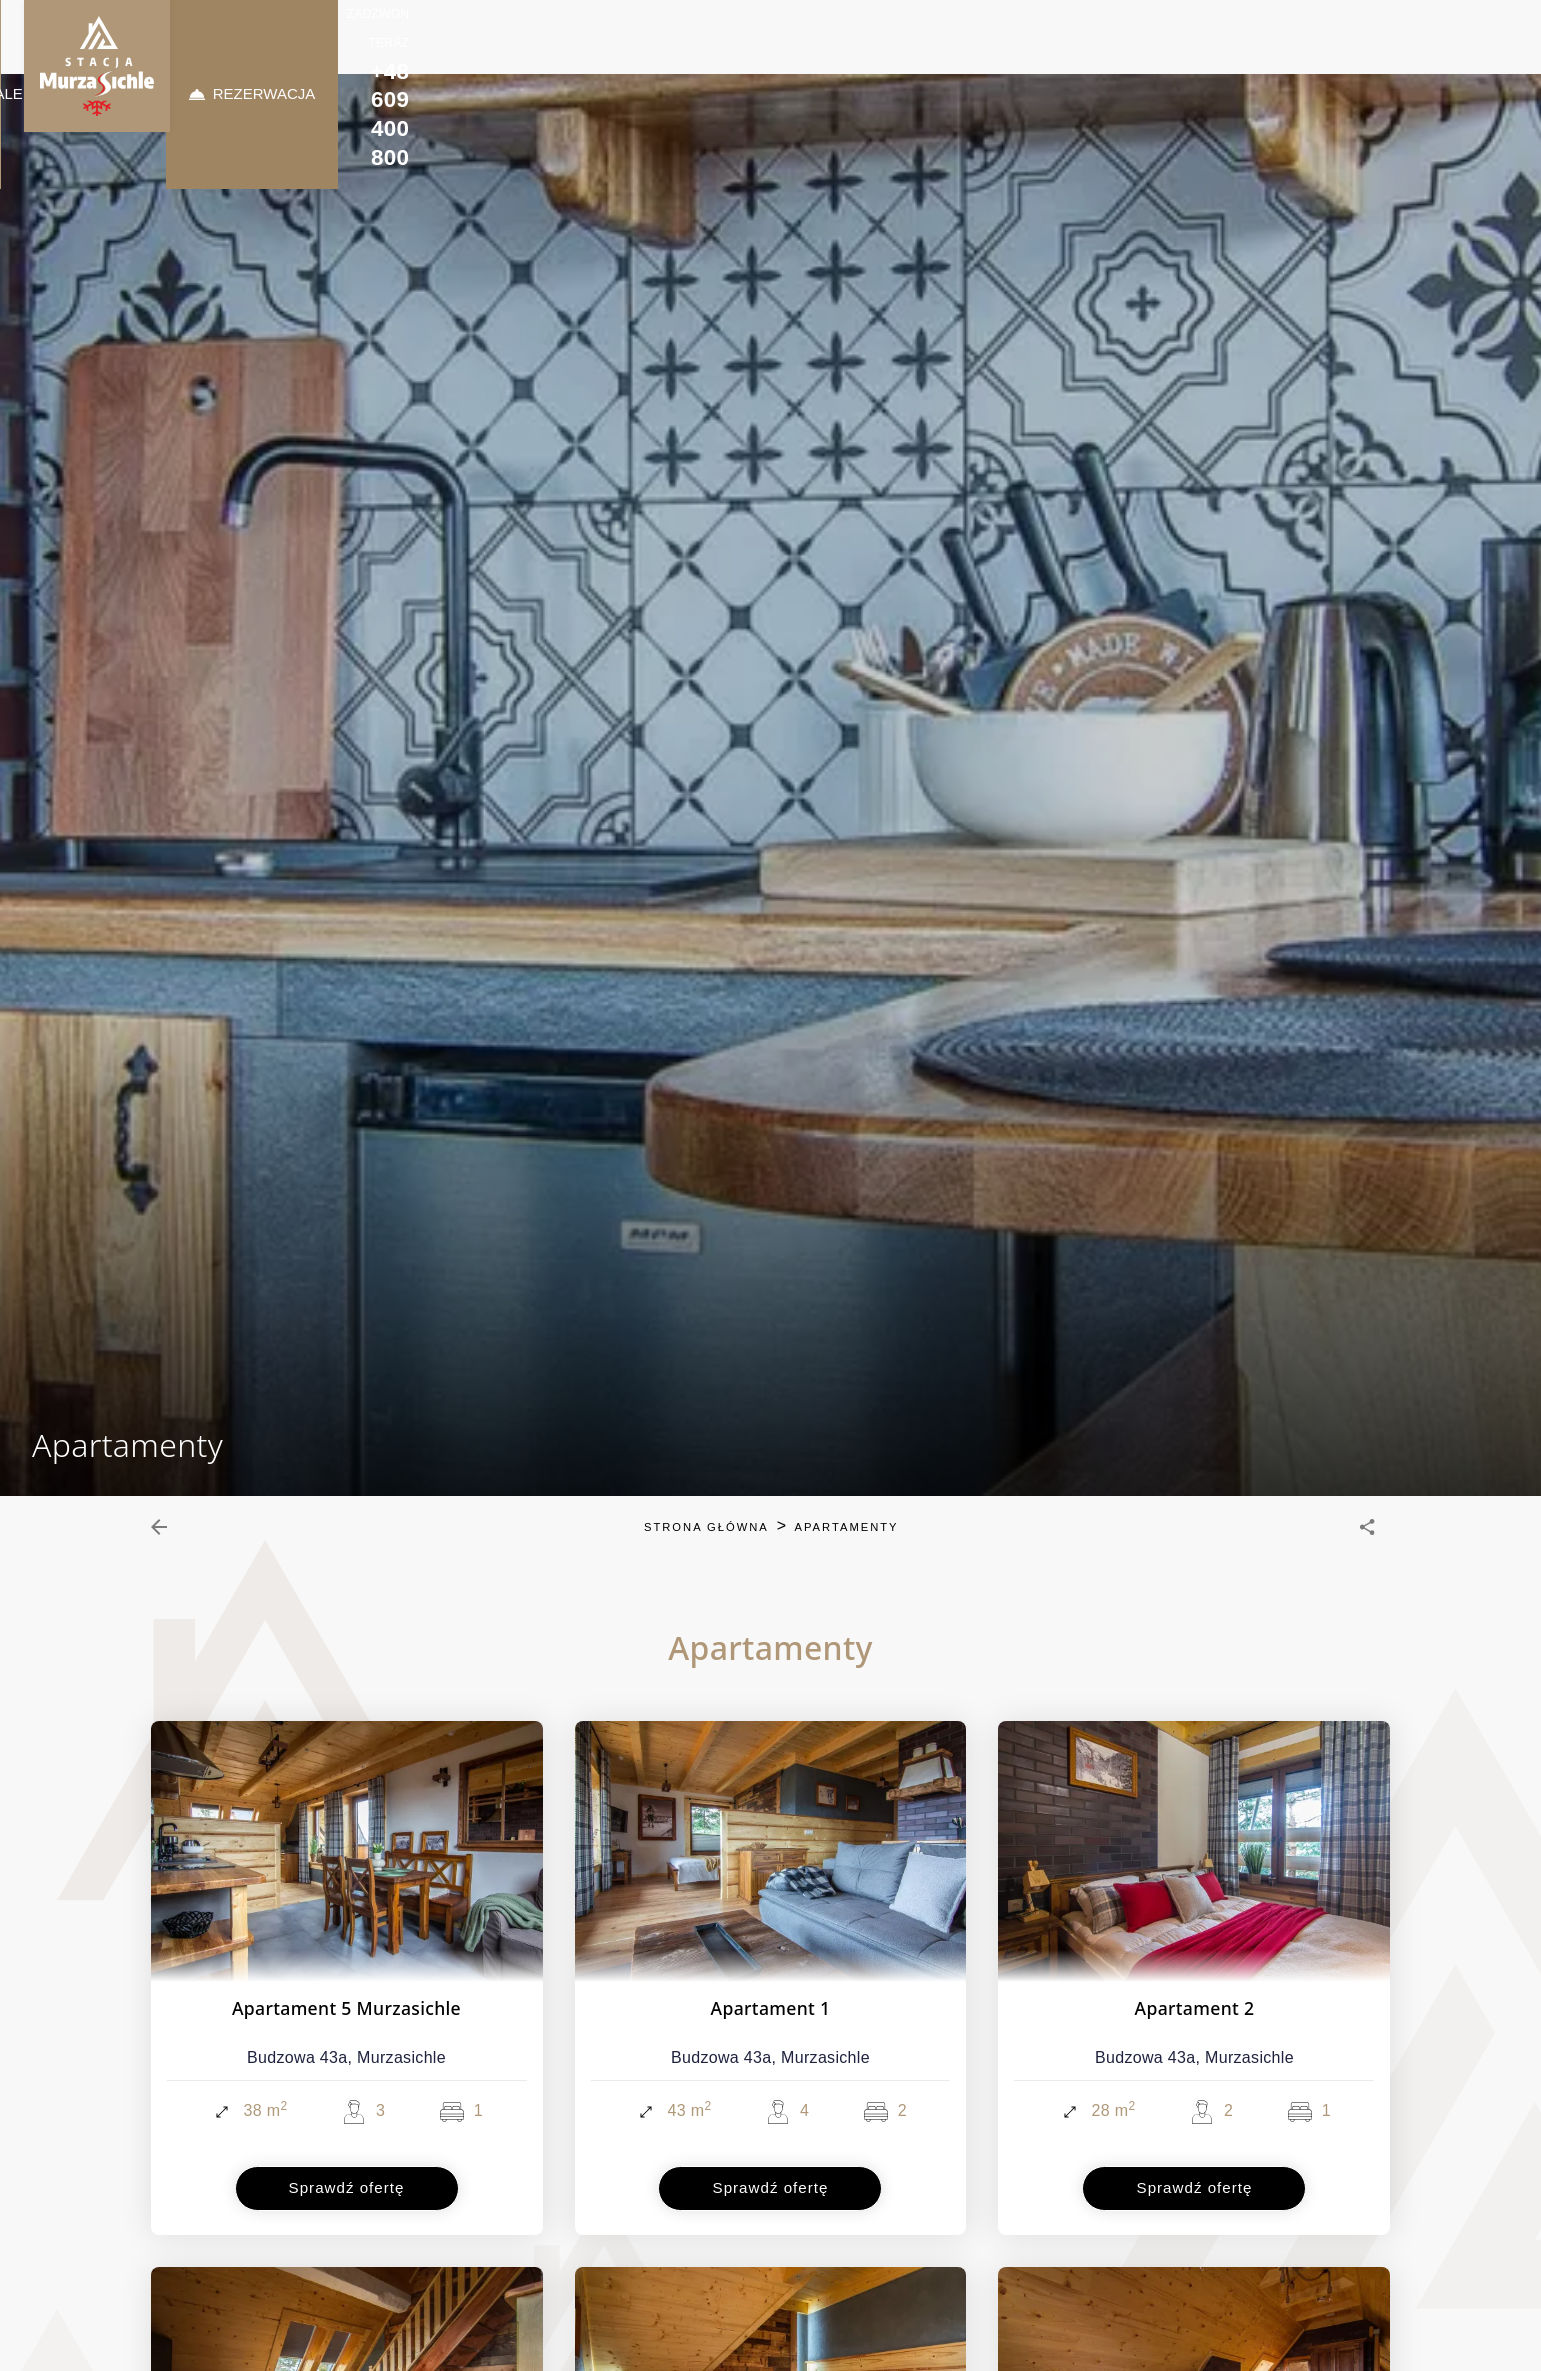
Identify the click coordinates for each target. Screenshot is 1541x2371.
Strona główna (706, 1527)
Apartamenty (847, 1527)
